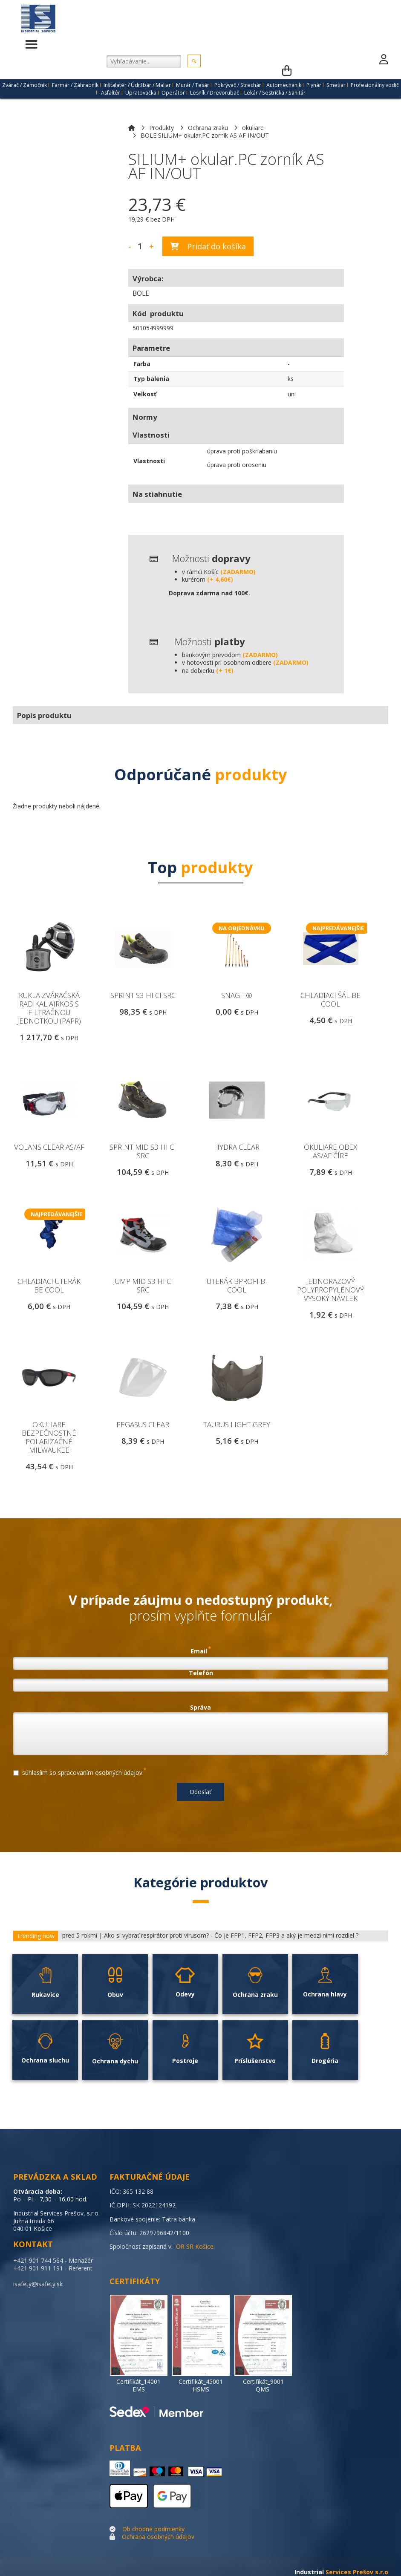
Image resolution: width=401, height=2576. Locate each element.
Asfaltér (110, 92)
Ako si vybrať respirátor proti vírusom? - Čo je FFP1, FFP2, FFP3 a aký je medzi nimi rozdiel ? (231, 1935)
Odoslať (200, 1792)
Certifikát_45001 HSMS (201, 2385)
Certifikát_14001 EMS (138, 2385)
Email (200, 1650)
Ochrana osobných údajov (158, 2537)
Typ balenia (151, 379)
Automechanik (283, 85)
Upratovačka (140, 92)
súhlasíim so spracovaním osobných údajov (80, 1771)
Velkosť (144, 394)
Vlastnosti (149, 461)
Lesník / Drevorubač (214, 92)
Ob (126, 2529)
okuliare (253, 128)
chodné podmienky (158, 2529)
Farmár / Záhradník (75, 85)
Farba (141, 364)
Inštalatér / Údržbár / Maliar (137, 85)
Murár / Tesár (192, 85)
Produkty (161, 128)
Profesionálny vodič (375, 85)
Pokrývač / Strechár (237, 85)
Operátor (173, 92)
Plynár (313, 85)
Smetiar (336, 85)
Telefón (201, 1673)
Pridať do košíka (208, 246)
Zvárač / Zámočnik (24, 85)
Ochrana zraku (208, 128)
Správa (200, 1707)
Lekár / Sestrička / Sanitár (275, 92)
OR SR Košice (194, 2246)
